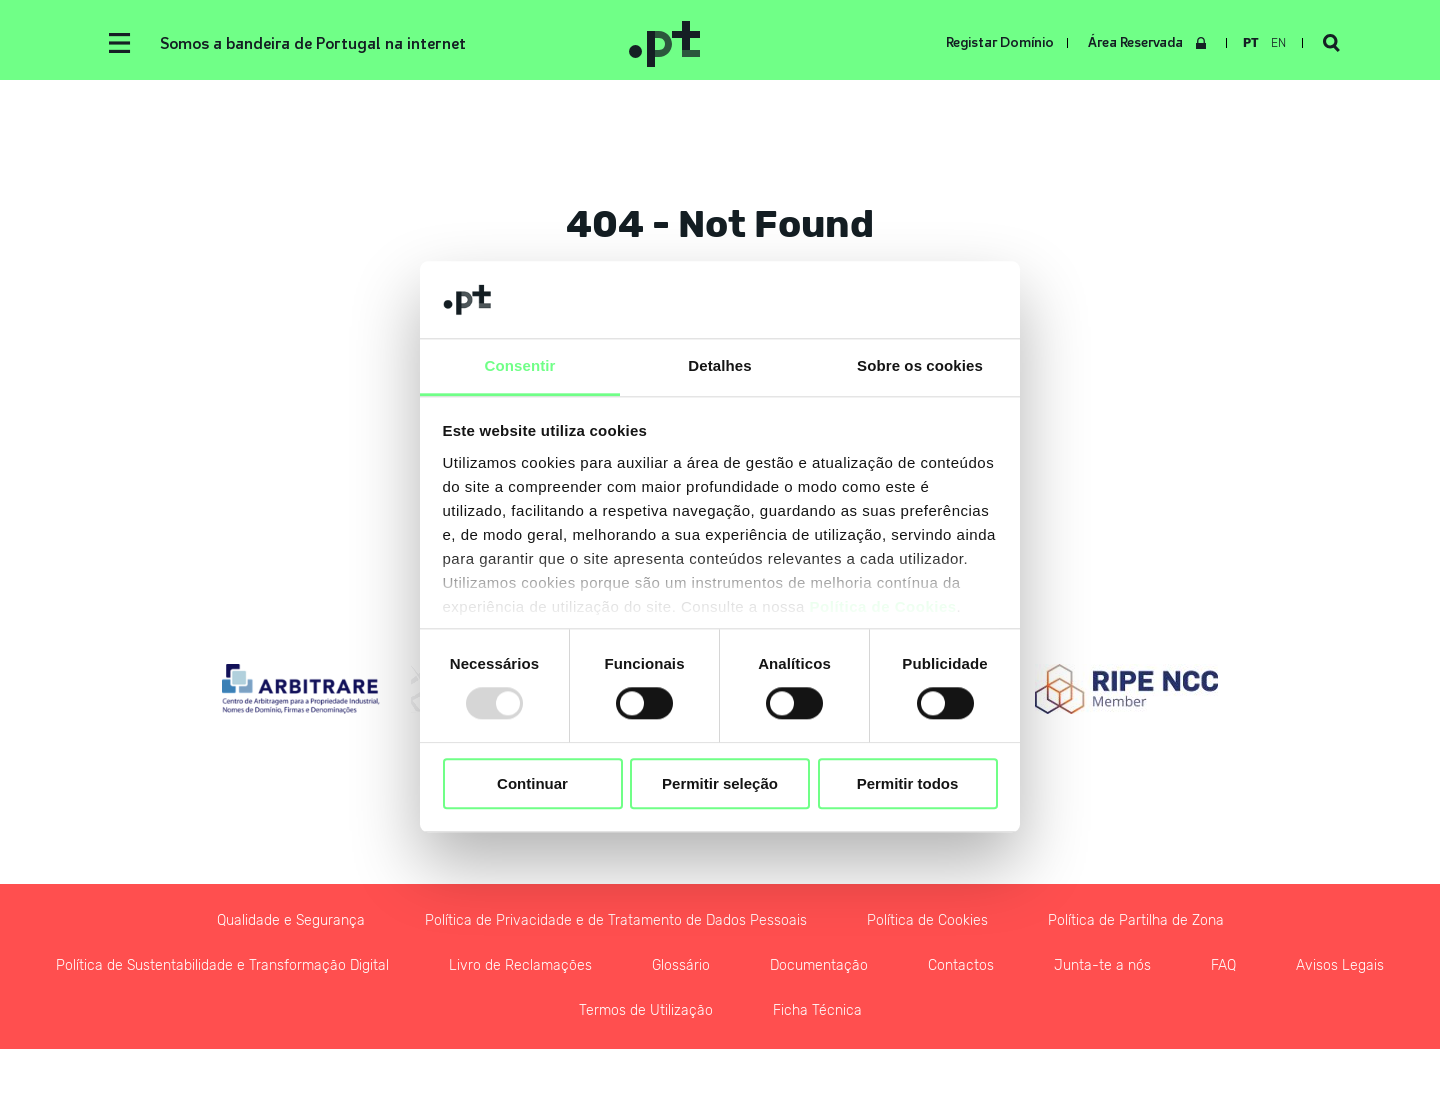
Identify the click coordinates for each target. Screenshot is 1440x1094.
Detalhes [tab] (719, 365)
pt (1251, 43)
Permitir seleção (720, 783)
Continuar (532, 783)
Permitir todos (908, 783)
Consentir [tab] (520, 365)
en (1278, 43)
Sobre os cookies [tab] (920, 365)
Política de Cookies (883, 606)
